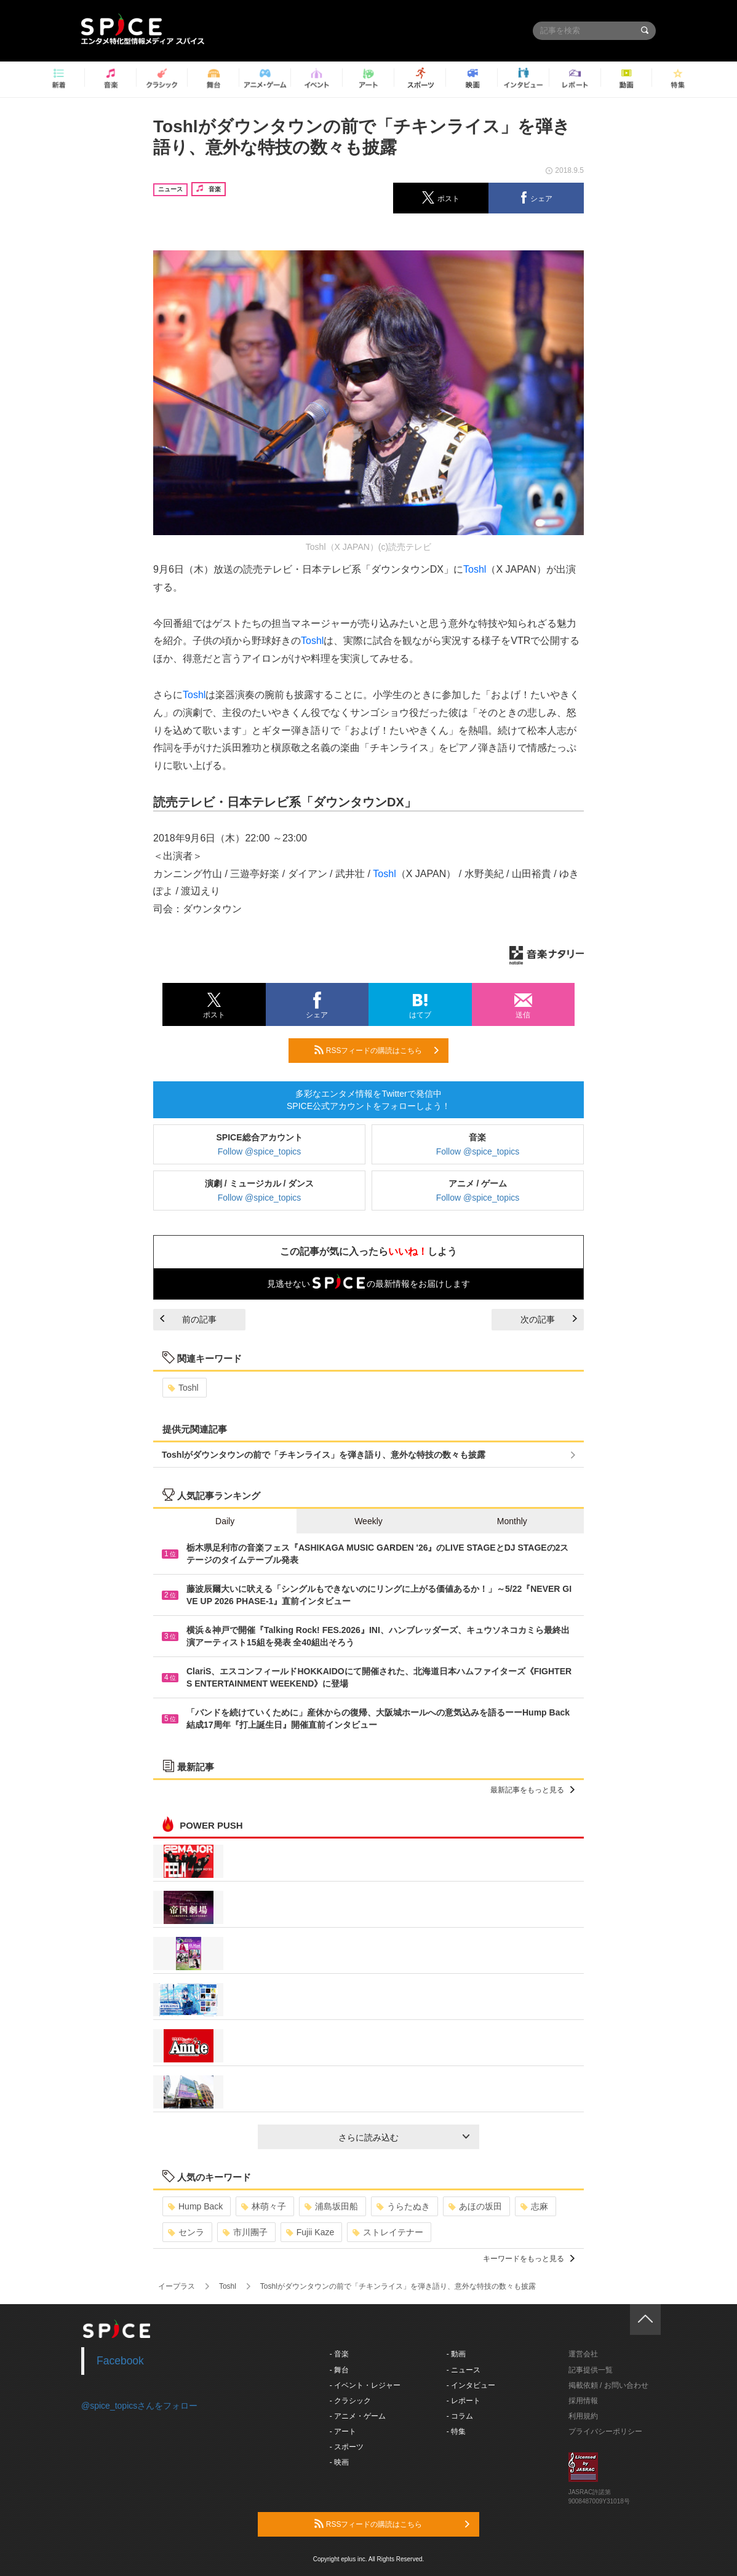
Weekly (368, 1521)
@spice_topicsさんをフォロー (139, 2406)
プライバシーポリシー (605, 2431)
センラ (186, 2232)
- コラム (460, 2416)
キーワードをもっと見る (529, 2258)
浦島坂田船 (331, 2206)
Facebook (120, 2361)
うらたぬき (403, 2206)
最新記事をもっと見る (532, 1790)
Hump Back (195, 2206)
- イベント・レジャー (365, 2385)
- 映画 (339, 2462)
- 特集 (456, 2431)
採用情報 (583, 2400)
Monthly (512, 1521)
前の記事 (188, 1319)
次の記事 (548, 1319)
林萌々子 (263, 2206)
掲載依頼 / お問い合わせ (608, 2385)
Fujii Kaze (310, 2232)
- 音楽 (339, 2354)
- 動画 (456, 2354)
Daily (224, 1521)
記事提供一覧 (590, 2370)
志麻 (534, 2206)
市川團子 (245, 2232)
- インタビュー (471, 2385)
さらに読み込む (403, 2137)
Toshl (474, 569)
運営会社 (583, 2354)
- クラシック (350, 2400)
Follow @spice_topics (259, 1151)
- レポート (463, 2400)
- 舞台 (339, 2370)
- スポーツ (347, 2447)
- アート (343, 2431)
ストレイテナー (388, 2232)
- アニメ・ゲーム (358, 2416)
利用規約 (583, 2416)
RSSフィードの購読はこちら (376, 1050)
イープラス (176, 2286)
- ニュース (463, 2370)
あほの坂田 (475, 2206)
